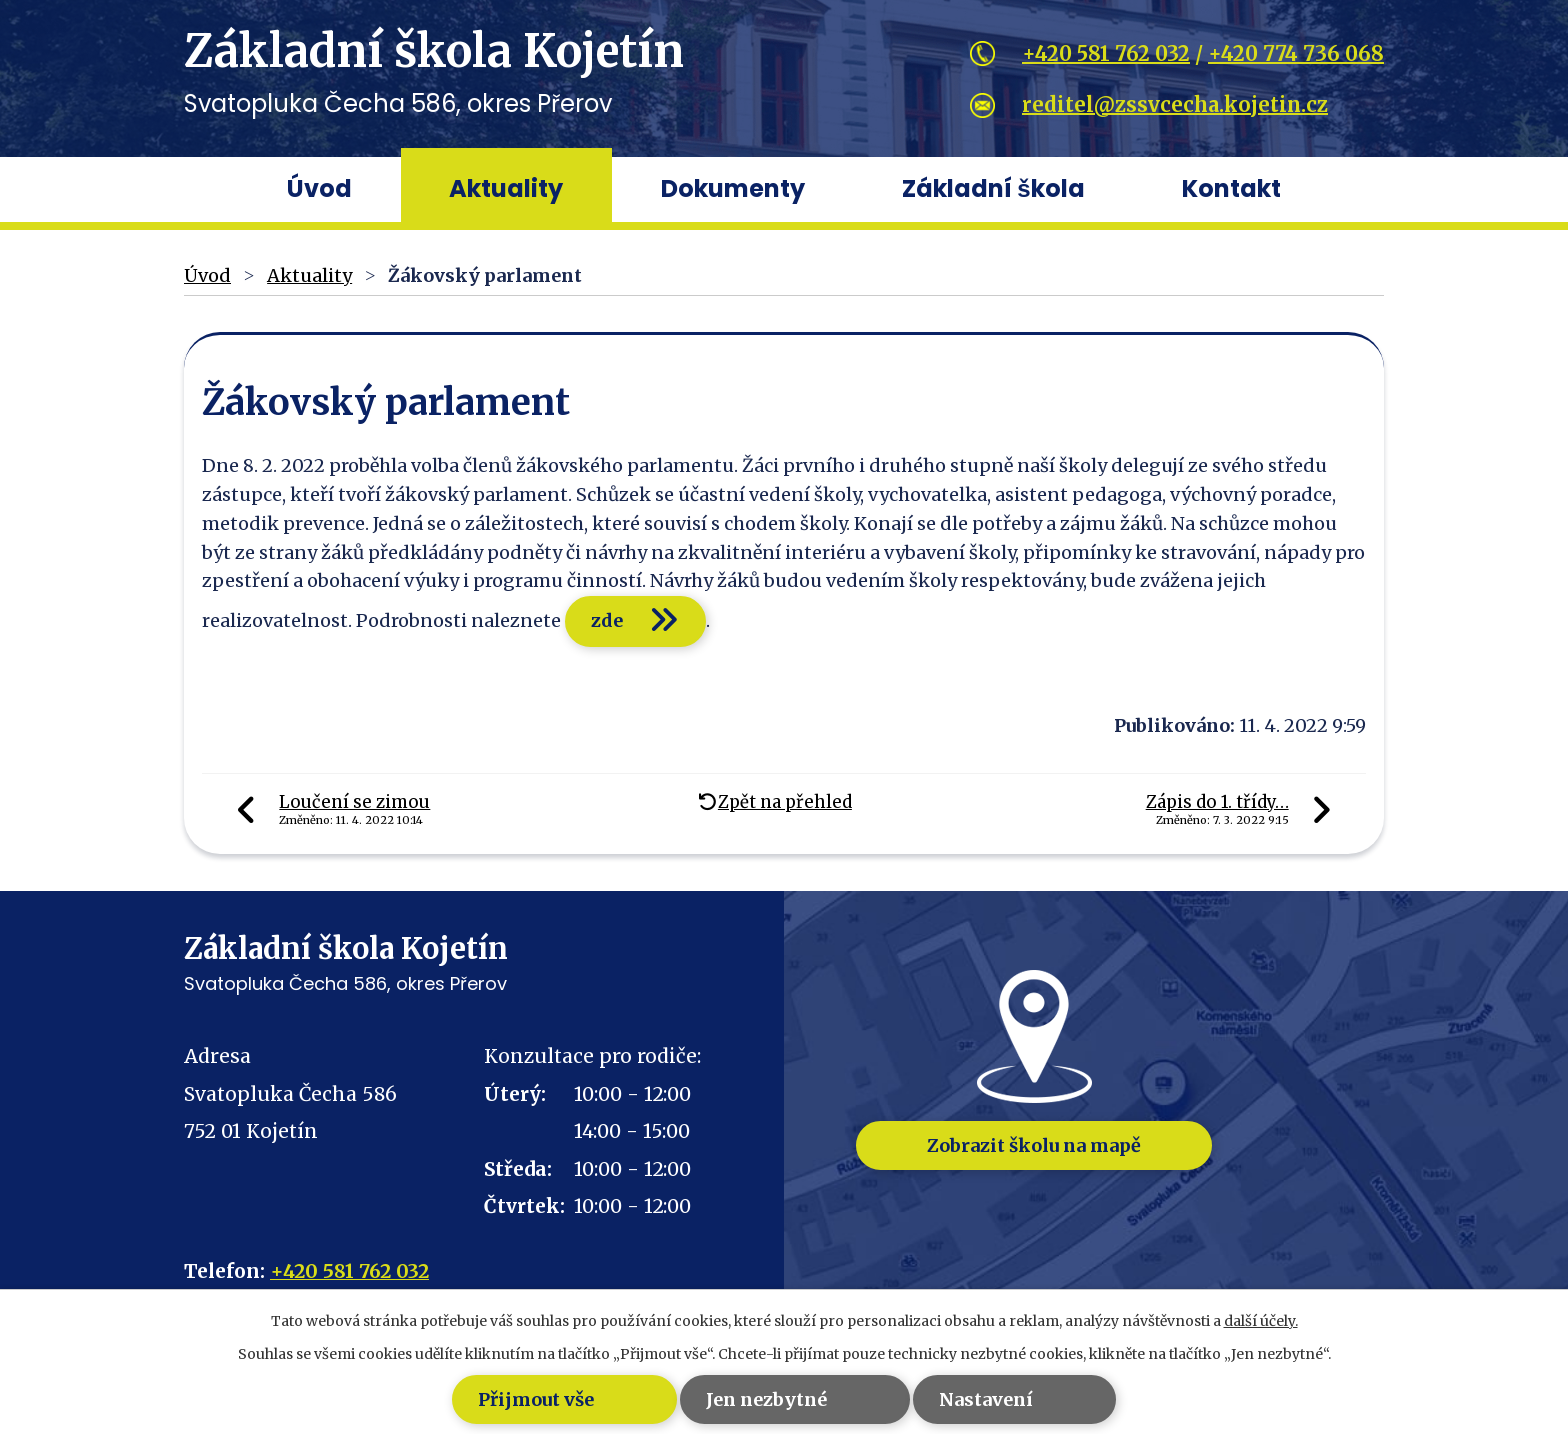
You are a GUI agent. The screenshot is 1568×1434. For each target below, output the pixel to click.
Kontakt (1231, 188)
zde (610, 620)
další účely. (1261, 1321)
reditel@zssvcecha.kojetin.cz (1175, 104)
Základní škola (993, 188)
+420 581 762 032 (1106, 53)
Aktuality (506, 188)
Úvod (319, 188)
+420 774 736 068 (1296, 53)
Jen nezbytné (754, 1399)
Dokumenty (733, 188)
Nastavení (1004, 1399)
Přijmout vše (494, 1399)
